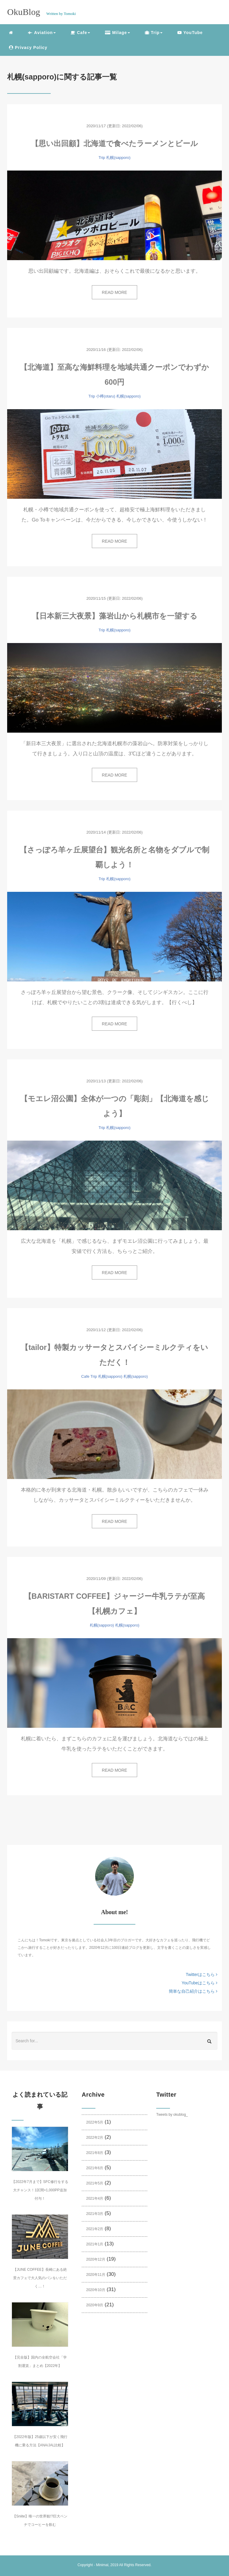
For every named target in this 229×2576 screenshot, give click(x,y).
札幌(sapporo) (118, 157)
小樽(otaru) (105, 396)
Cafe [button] (80, 32)
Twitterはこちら (201, 1974)
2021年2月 (94, 2229)
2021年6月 (94, 2168)
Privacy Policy (28, 47)
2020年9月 (94, 2305)
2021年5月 (94, 2183)
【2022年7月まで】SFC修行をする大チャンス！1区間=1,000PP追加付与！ (40, 2190)
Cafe (85, 1376)
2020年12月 (95, 2259)
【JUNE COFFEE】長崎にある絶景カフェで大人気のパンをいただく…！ (40, 2277)
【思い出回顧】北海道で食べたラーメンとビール (114, 143)
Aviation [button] (42, 32)
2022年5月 (94, 2122)
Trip (101, 157)
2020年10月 (95, 2290)
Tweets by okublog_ (172, 2114)
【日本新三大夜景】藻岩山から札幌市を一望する (114, 616)
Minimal (102, 2565)
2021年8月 (94, 2153)
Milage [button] (117, 32)
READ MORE (114, 292)
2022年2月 (94, 2137)
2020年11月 (95, 2275)
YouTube (189, 32)
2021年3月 (94, 2214)
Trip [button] (154, 32)
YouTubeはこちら (199, 1982)
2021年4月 (94, 2198)
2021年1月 (94, 2244)
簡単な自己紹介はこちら (193, 1991)
